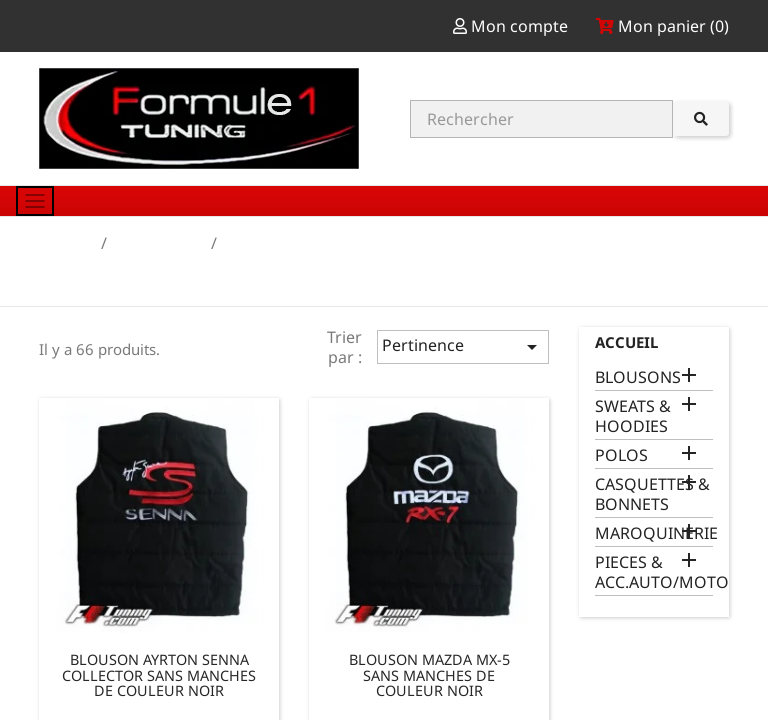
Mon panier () (662, 26)
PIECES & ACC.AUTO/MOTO (654, 572)
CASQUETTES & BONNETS (652, 494)
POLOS (621, 455)
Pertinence (463, 346)
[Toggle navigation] (35, 201)
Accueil (626, 342)
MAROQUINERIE (654, 533)
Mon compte (512, 26)
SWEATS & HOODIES (633, 416)
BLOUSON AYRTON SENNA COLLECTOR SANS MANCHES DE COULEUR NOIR (159, 675)
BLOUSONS (638, 377)
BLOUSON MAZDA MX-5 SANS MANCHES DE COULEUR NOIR (429, 675)
